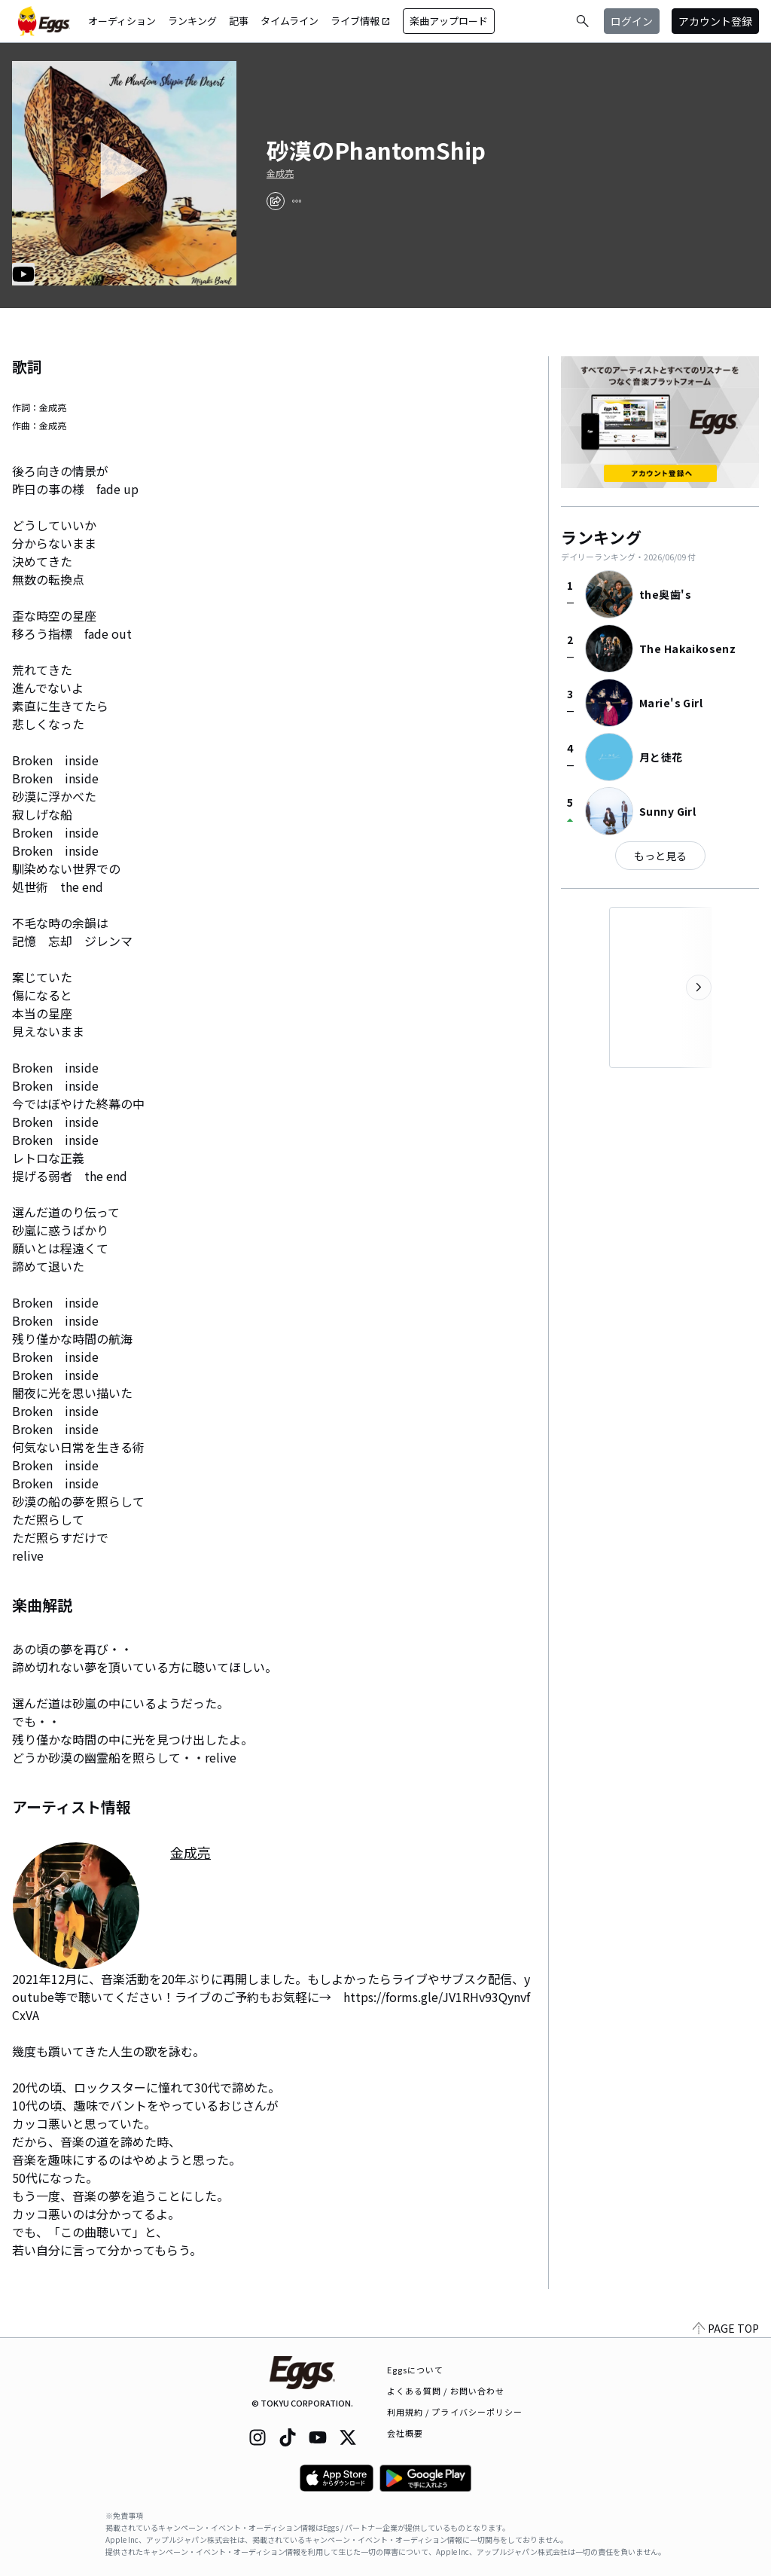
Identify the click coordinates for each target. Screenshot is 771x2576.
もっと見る (660, 855)
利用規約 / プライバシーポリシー (455, 2412)
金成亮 (280, 173)
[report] (297, 201)
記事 (238, 21)
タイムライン (289, 21)
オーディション (122, 21)
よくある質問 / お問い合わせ (446, 2391)
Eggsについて (415, 2370)
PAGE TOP (726, 2328)
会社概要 (405, 2433)
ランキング (192, 21)
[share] (276, 201)
